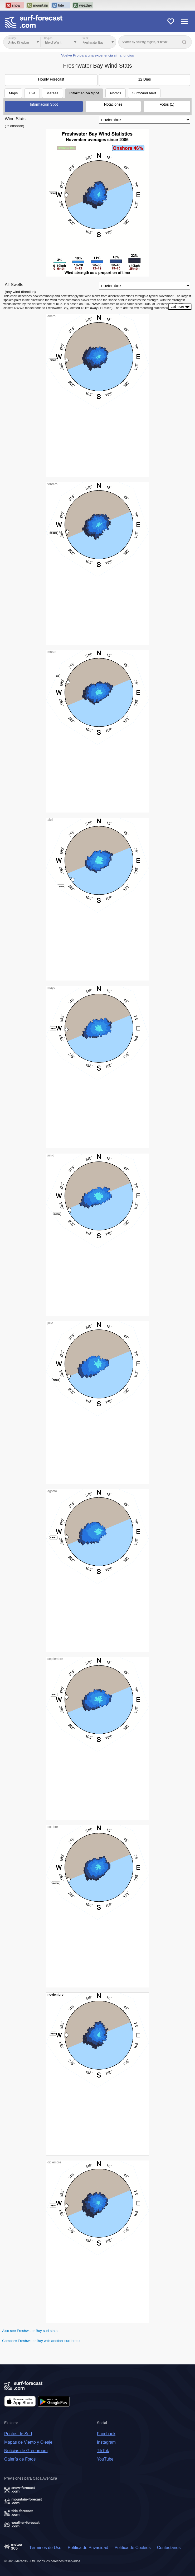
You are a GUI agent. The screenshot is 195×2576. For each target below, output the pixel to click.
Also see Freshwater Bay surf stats (29, 2331)
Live (32, 93)
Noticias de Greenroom (26, 2450)
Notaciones (113, 104)
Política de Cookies (133, 2547)
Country (11, 38)
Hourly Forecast (51, 79)
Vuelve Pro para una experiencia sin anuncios (97, 55)
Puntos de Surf (18, 2434)
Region (48, 38)
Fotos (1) (167, 104)
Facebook (106, 2434)
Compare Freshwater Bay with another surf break (41, 2341)
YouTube (105, 2459)
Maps (13, 93)
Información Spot (84, 93)
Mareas (52, 93)
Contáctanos (169, 2547)
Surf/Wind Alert (144, 93)
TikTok (103, 2450)
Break (84, 38)
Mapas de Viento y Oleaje (28, 2442)
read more (180, 307)
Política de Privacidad (88, 2547)
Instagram (106, 2442)
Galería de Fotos (20, 2459)
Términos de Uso (45, 2547)
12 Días (144, 79)
